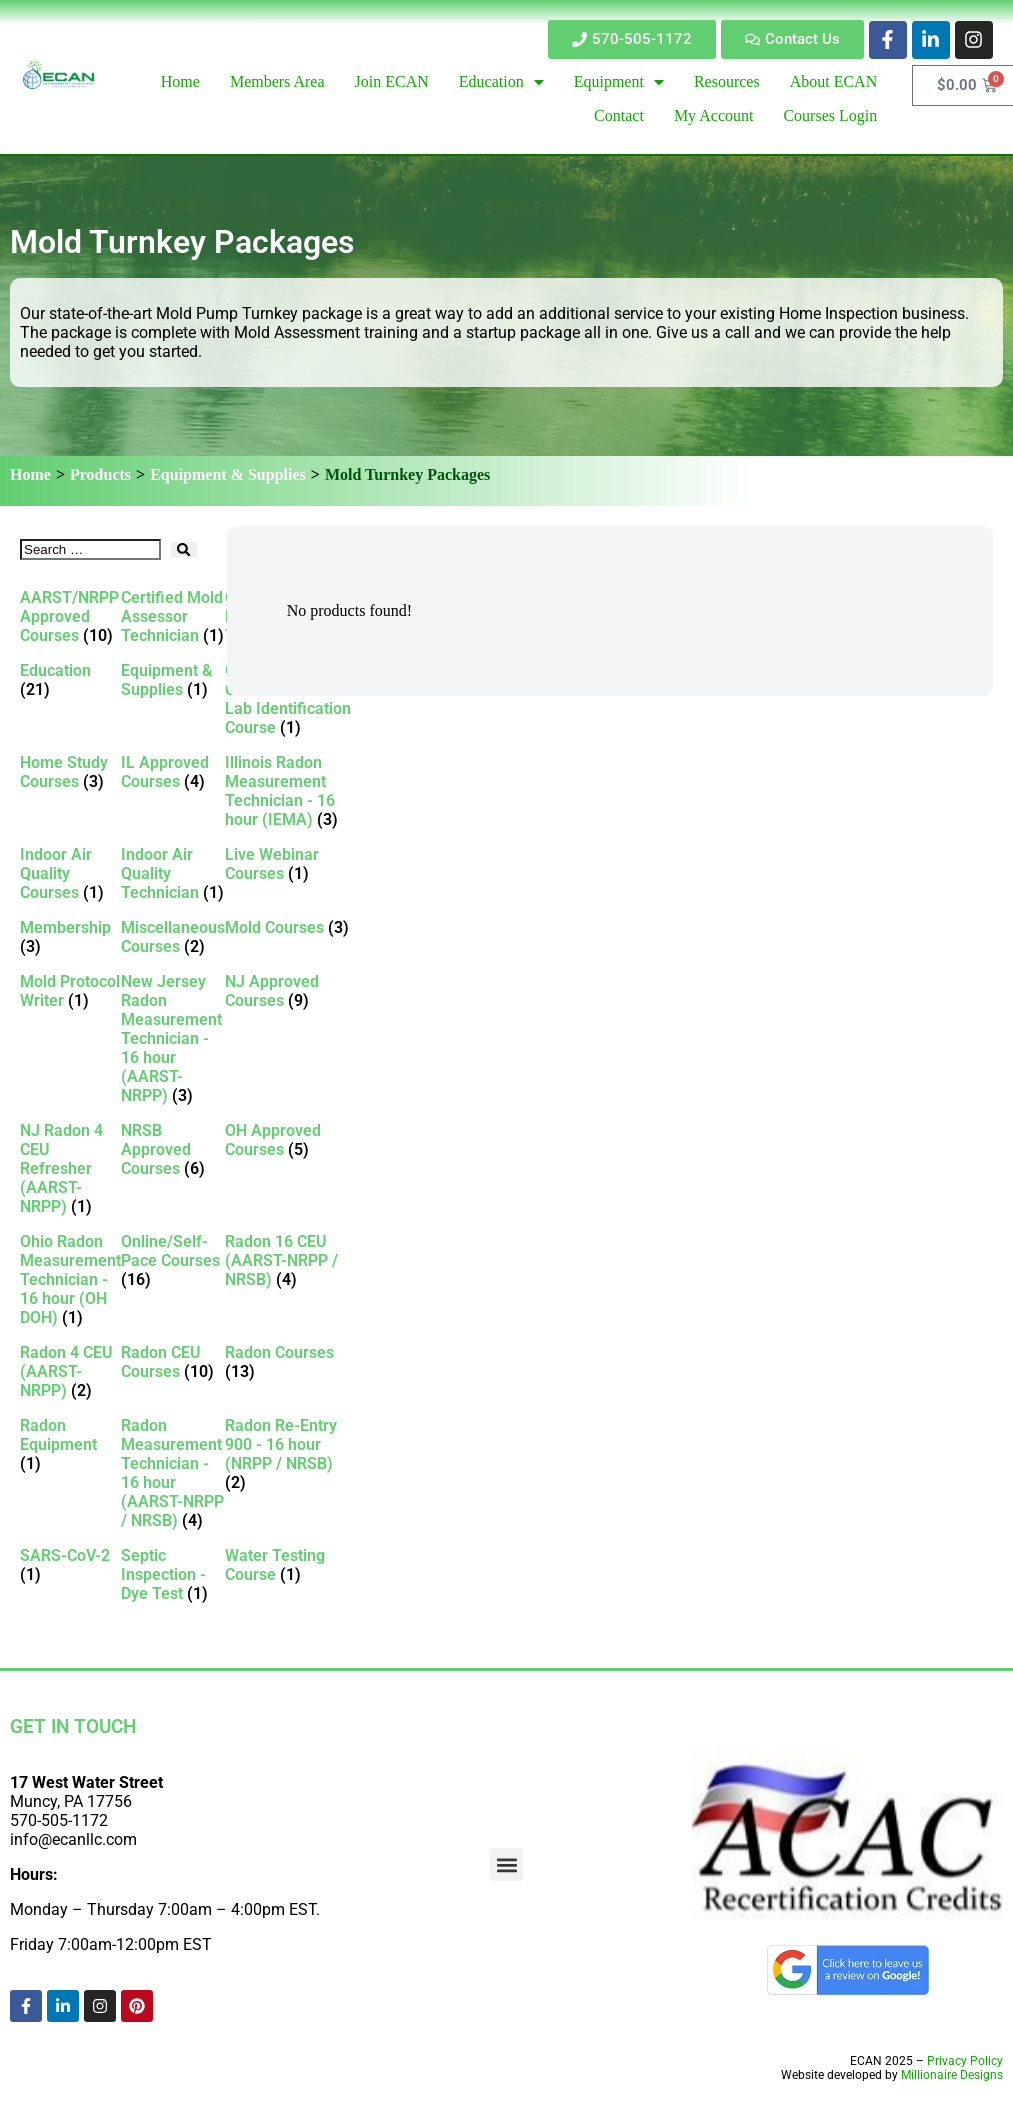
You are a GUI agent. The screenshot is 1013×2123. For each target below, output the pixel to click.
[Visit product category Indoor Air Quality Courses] (70, 873)
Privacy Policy (965, 2061)
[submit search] (183, 549)
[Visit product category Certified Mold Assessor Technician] (173, 616)
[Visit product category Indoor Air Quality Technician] (173, 873)
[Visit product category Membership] (70, 937)
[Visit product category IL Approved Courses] (173, 772)
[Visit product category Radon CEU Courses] (173, 1362)
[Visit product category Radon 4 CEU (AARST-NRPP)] (70, 1371)
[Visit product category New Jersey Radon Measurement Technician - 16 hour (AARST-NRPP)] (173, 1038)
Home (30, 474)
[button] (506, 1864)
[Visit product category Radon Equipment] (70, 1444)
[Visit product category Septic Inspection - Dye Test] (173, 1574)
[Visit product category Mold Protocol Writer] (70, 991)
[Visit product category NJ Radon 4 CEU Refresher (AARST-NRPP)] (70, 1168)
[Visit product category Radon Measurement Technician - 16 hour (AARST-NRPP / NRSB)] (173, 1473)
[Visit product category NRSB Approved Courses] (173, 1149)
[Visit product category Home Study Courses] (70, 772)
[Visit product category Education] (70, 680)
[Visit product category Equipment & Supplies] (173, 680)
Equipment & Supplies (228, 474)
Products (100, 474)
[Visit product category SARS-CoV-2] (70, 1565)
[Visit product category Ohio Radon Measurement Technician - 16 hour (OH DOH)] (70, 1279)
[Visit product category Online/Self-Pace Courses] (173, 1260)
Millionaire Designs (952, 2075)
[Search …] (90, 549)
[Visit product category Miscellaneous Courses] (173, 937)
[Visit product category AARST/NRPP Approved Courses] (70, 616)
